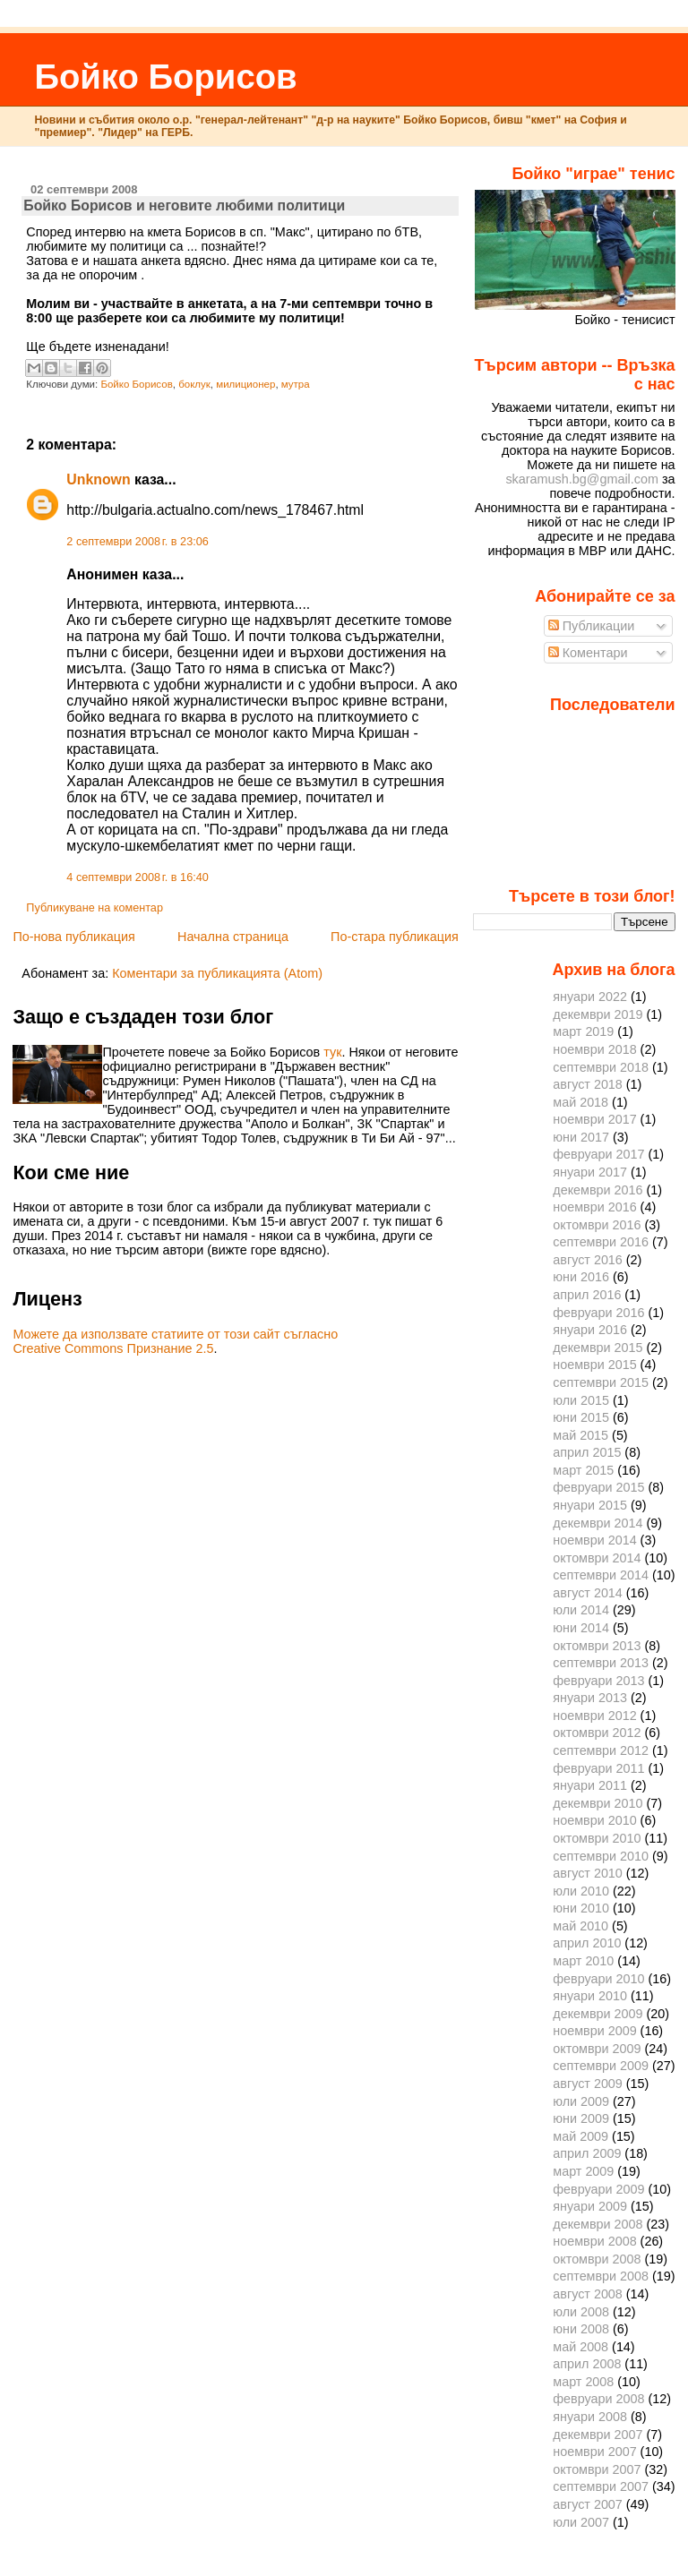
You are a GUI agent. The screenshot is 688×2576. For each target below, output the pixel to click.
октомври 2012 (597, 1732)
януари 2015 (590, 1505)
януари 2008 (590, 2416)
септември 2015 (601, 1382)
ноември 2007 (594, 2451)
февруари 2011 (598, 1768)
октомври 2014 (597, 1558)
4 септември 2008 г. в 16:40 (137, 877)
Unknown (98, 479)
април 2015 (587, 1452)
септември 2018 (601, 1067)
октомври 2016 (597, 1225)
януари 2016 (590, 1329)
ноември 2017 (594, 1119)
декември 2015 (597, 1347)
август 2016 (588, 1260)
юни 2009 (581, 2118)
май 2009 (580, 2136)
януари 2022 (590, 996)
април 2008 (587, 2364)
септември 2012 (601, 1750)
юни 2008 (581, 2329)
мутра (295, 384)
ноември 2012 (594, 1715)
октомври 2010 (597, 1838)
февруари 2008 (598, 2399)
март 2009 (583, 2171)
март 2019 (583, 1031)
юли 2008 (581, 2312)
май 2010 (580, 1926)
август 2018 (588, 1084)
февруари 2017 (598, 1154)
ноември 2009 (594, 2031)
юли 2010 (581, 1891)
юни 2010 (581, 1908)
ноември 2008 (594, 2241)
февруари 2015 (598, 1487)
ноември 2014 (594, 1540)
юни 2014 (581, 1628)
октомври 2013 (597, 1646)
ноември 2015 (594, 1364)
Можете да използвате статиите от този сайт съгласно (175, 1334)
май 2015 (580, 1435)
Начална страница (232, 936)
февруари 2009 (598, 2189)
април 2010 (587, 1943)
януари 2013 (590, 1697)
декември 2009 (597, 2014)
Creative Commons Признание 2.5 (113, 1348)
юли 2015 (581, 1400)
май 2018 (580, 1102)
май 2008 (580, 2347)
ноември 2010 (594, 1820)
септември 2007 (601, 2486)
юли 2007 (581, 2522)
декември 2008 (597, 2224)
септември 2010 (601, 1856)
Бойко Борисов (165, 76)
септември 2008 (601, 2276)
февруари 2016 (598, 1312)
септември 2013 (601, 1663)
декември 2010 (597, 1803)
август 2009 (588, 2083)
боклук (194, 384)
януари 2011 (590, 1785)
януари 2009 (590, 2206)
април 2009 (587, 2153)
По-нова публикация (73, 936)
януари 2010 (590, 1996)
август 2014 (588, 1593)
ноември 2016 (594, 1207)
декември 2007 (597, 2434)
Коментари (588, 653)
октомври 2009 (597, 2048)
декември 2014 (597, 1523)
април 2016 (587, 1295)
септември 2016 (601, 1242)
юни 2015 (581, 1417)
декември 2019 (597, 1014)
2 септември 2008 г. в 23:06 (137, 541)
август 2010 (588, 1873)
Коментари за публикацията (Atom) (217, 973)
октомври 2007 (597, 2469)
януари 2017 (590, 1172)
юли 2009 (581, 2101)
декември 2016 (597, 1190)
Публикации (591, 626)
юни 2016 (581, 1277)
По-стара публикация (395, 936)
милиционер (245, 384)
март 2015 (583, 1470)
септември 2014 (601, 1575)
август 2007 (588, 2504)
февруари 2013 (598, 1680)
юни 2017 (581, 1137)
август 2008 (588, 2294)
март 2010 (583, 1961)
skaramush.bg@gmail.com (581, 479)
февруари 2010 (598, 1979)
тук (332, 1052)
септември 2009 (601, 2065)
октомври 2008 (597, 2259)
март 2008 (583, 2382)
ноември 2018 (594, 1049)
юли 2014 (581, 1610)
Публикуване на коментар (94, 908)
